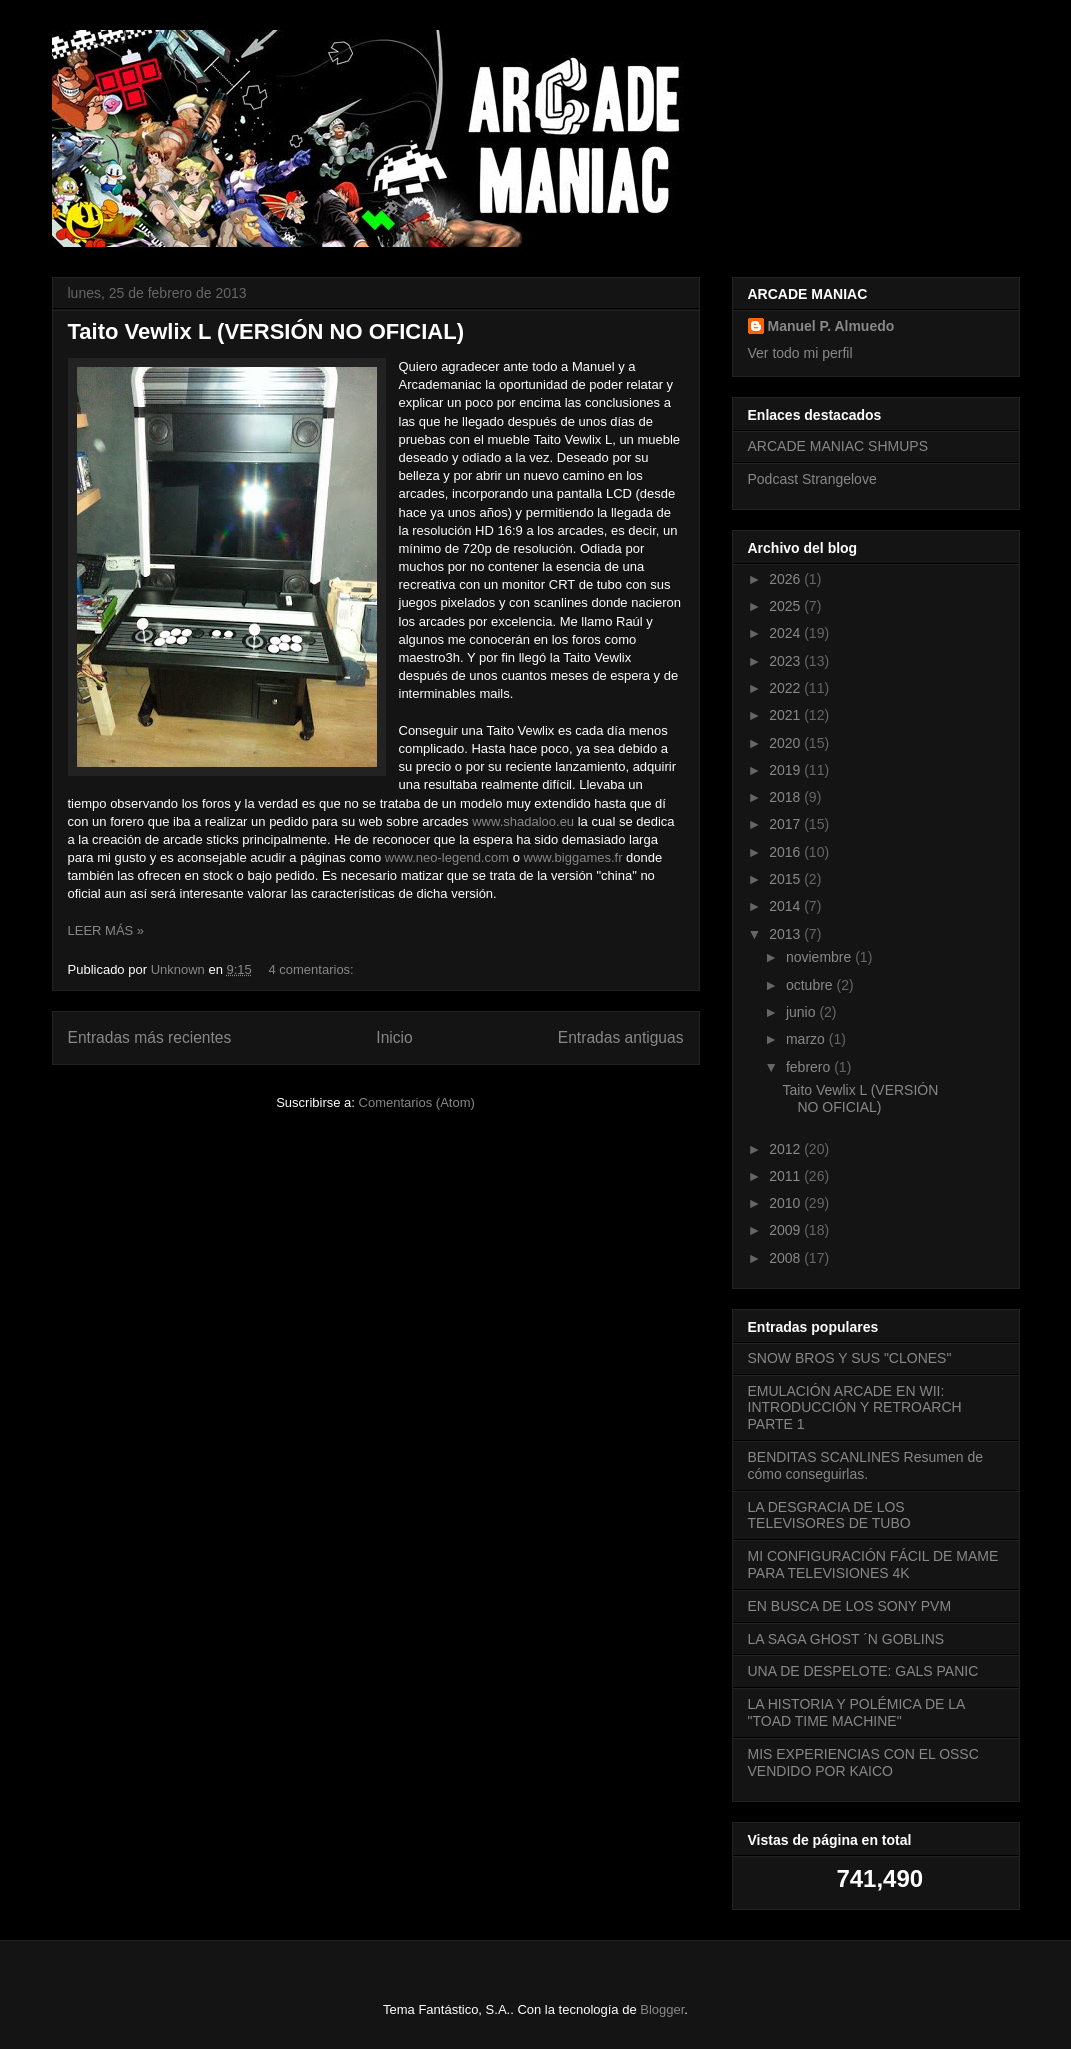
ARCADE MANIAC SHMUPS (838, 446)
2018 (786, 797)
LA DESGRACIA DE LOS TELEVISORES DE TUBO (829, 1515)
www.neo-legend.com (447, 857)
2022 (786, 688)
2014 (786, 906)
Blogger (662, 2009)
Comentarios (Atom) (417, 1102)
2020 (786, 743)
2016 (786, 852)
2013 (786, 934)
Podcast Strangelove (812, 479)
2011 (786, 1176)
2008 (786, 1258)
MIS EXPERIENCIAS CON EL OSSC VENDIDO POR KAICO (863, 1762)
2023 (786, 661)
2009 (786, 1230)
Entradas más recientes (150, 1037)
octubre (811, 985)
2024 (786, 633)
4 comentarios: (312, 969)
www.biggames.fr (575, 857)
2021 (786, 715)
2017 (786, 824)
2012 (786, 1149)
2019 (786, 770)
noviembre (820, 957)
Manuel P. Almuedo (831, 326)
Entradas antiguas (621, 1037)
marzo (807, 1039)
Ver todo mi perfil (800, 353)
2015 (786, 879)
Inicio (394, 1037)
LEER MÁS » (106, 930)
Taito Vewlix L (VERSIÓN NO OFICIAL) (266, 331)
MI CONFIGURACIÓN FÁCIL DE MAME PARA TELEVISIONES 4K (873, 1564)
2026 (786, 579)
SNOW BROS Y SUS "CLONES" (850, 1358)
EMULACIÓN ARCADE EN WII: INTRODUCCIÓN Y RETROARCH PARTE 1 (855, 1408)
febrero (810, 1067)
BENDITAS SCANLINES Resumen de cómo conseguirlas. (866, 1465)
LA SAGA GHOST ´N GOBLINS (846, 1639)
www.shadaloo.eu (523, 821)
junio (802, 1012)
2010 (786, 1203)
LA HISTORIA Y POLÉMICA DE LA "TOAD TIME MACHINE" (856, 1712)
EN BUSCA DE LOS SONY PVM (850, 1606)
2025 (786, 606)
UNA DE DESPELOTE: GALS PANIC (863, 1671)
